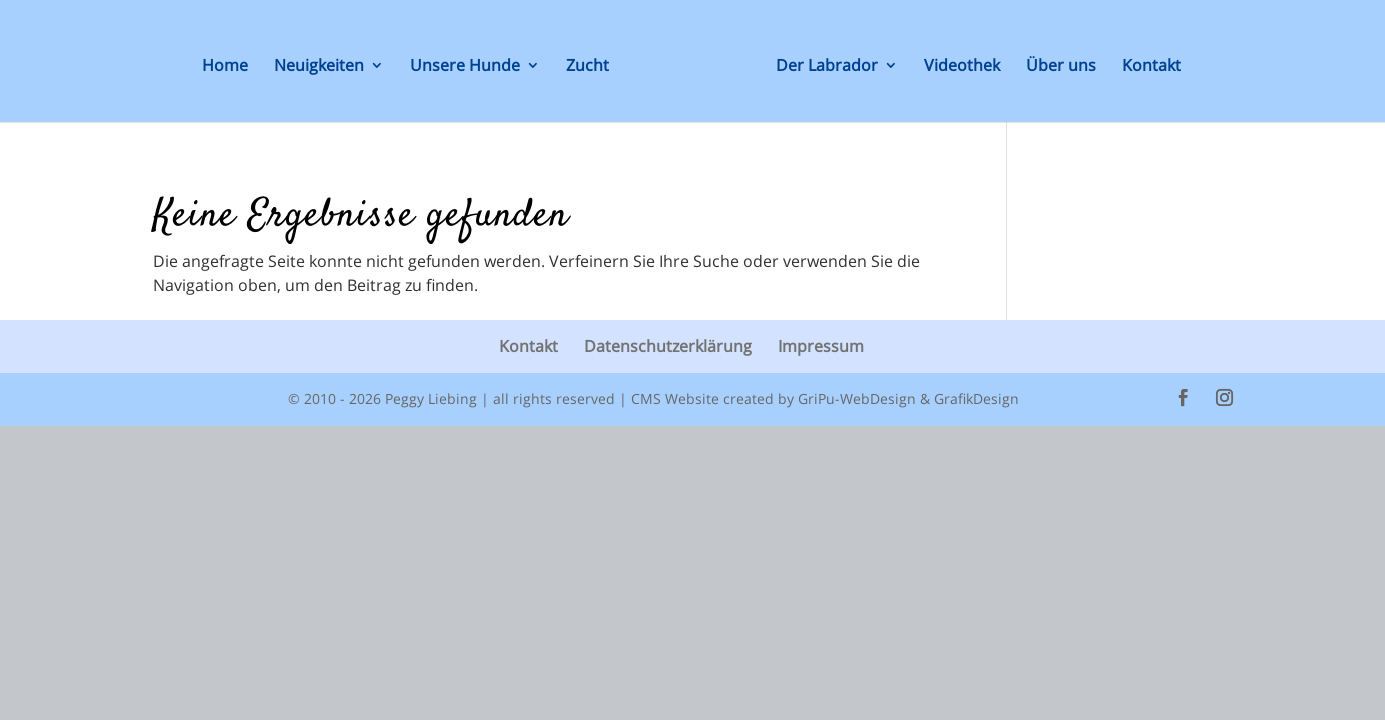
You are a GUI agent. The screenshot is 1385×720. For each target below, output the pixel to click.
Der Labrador (827, 67)
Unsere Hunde (465, 67)
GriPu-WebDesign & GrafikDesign (908, 398)
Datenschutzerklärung (668, 346)
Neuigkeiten (319, 67)
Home (225, 67)
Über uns (1061, 67)
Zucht (587, 67)
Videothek (962, 67)
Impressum (821, 346)
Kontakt (1151, 67)
